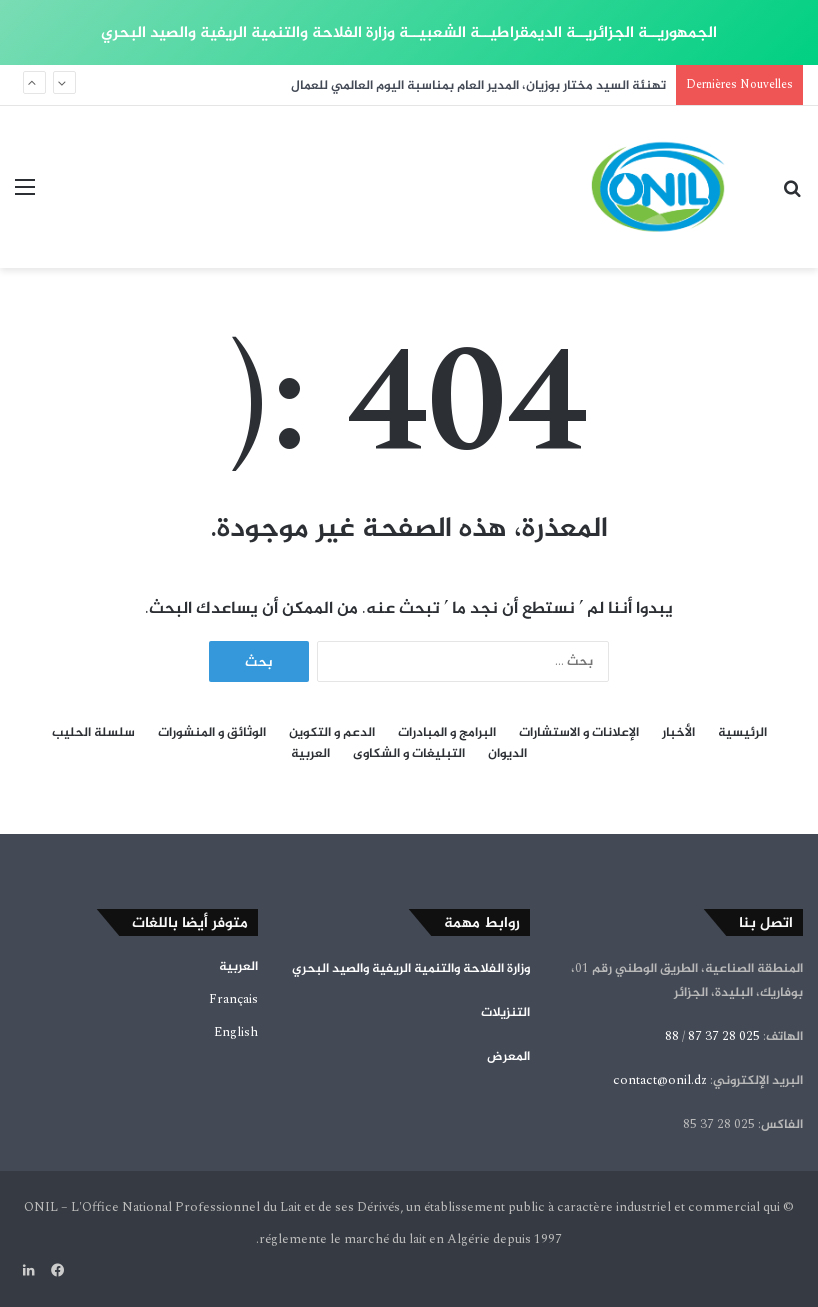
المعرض (508, 1056)
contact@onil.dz (660, 1080)
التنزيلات (505, 1012)
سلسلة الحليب (93, 732)
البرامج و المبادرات (447, 732)
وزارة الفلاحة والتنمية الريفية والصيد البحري (411, 968)
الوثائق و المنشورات (212, 732)
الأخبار (678, 732)
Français (233, 999)
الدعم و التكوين (332, 732)
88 (672, 1036)
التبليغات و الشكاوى (409, 753)
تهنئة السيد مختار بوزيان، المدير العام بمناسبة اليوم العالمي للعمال (478, 85)
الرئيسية (742, 732)
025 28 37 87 (724, 1036)
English (236, 1032)
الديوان (507, 753)
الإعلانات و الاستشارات (579, 732)
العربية (310, 753)
